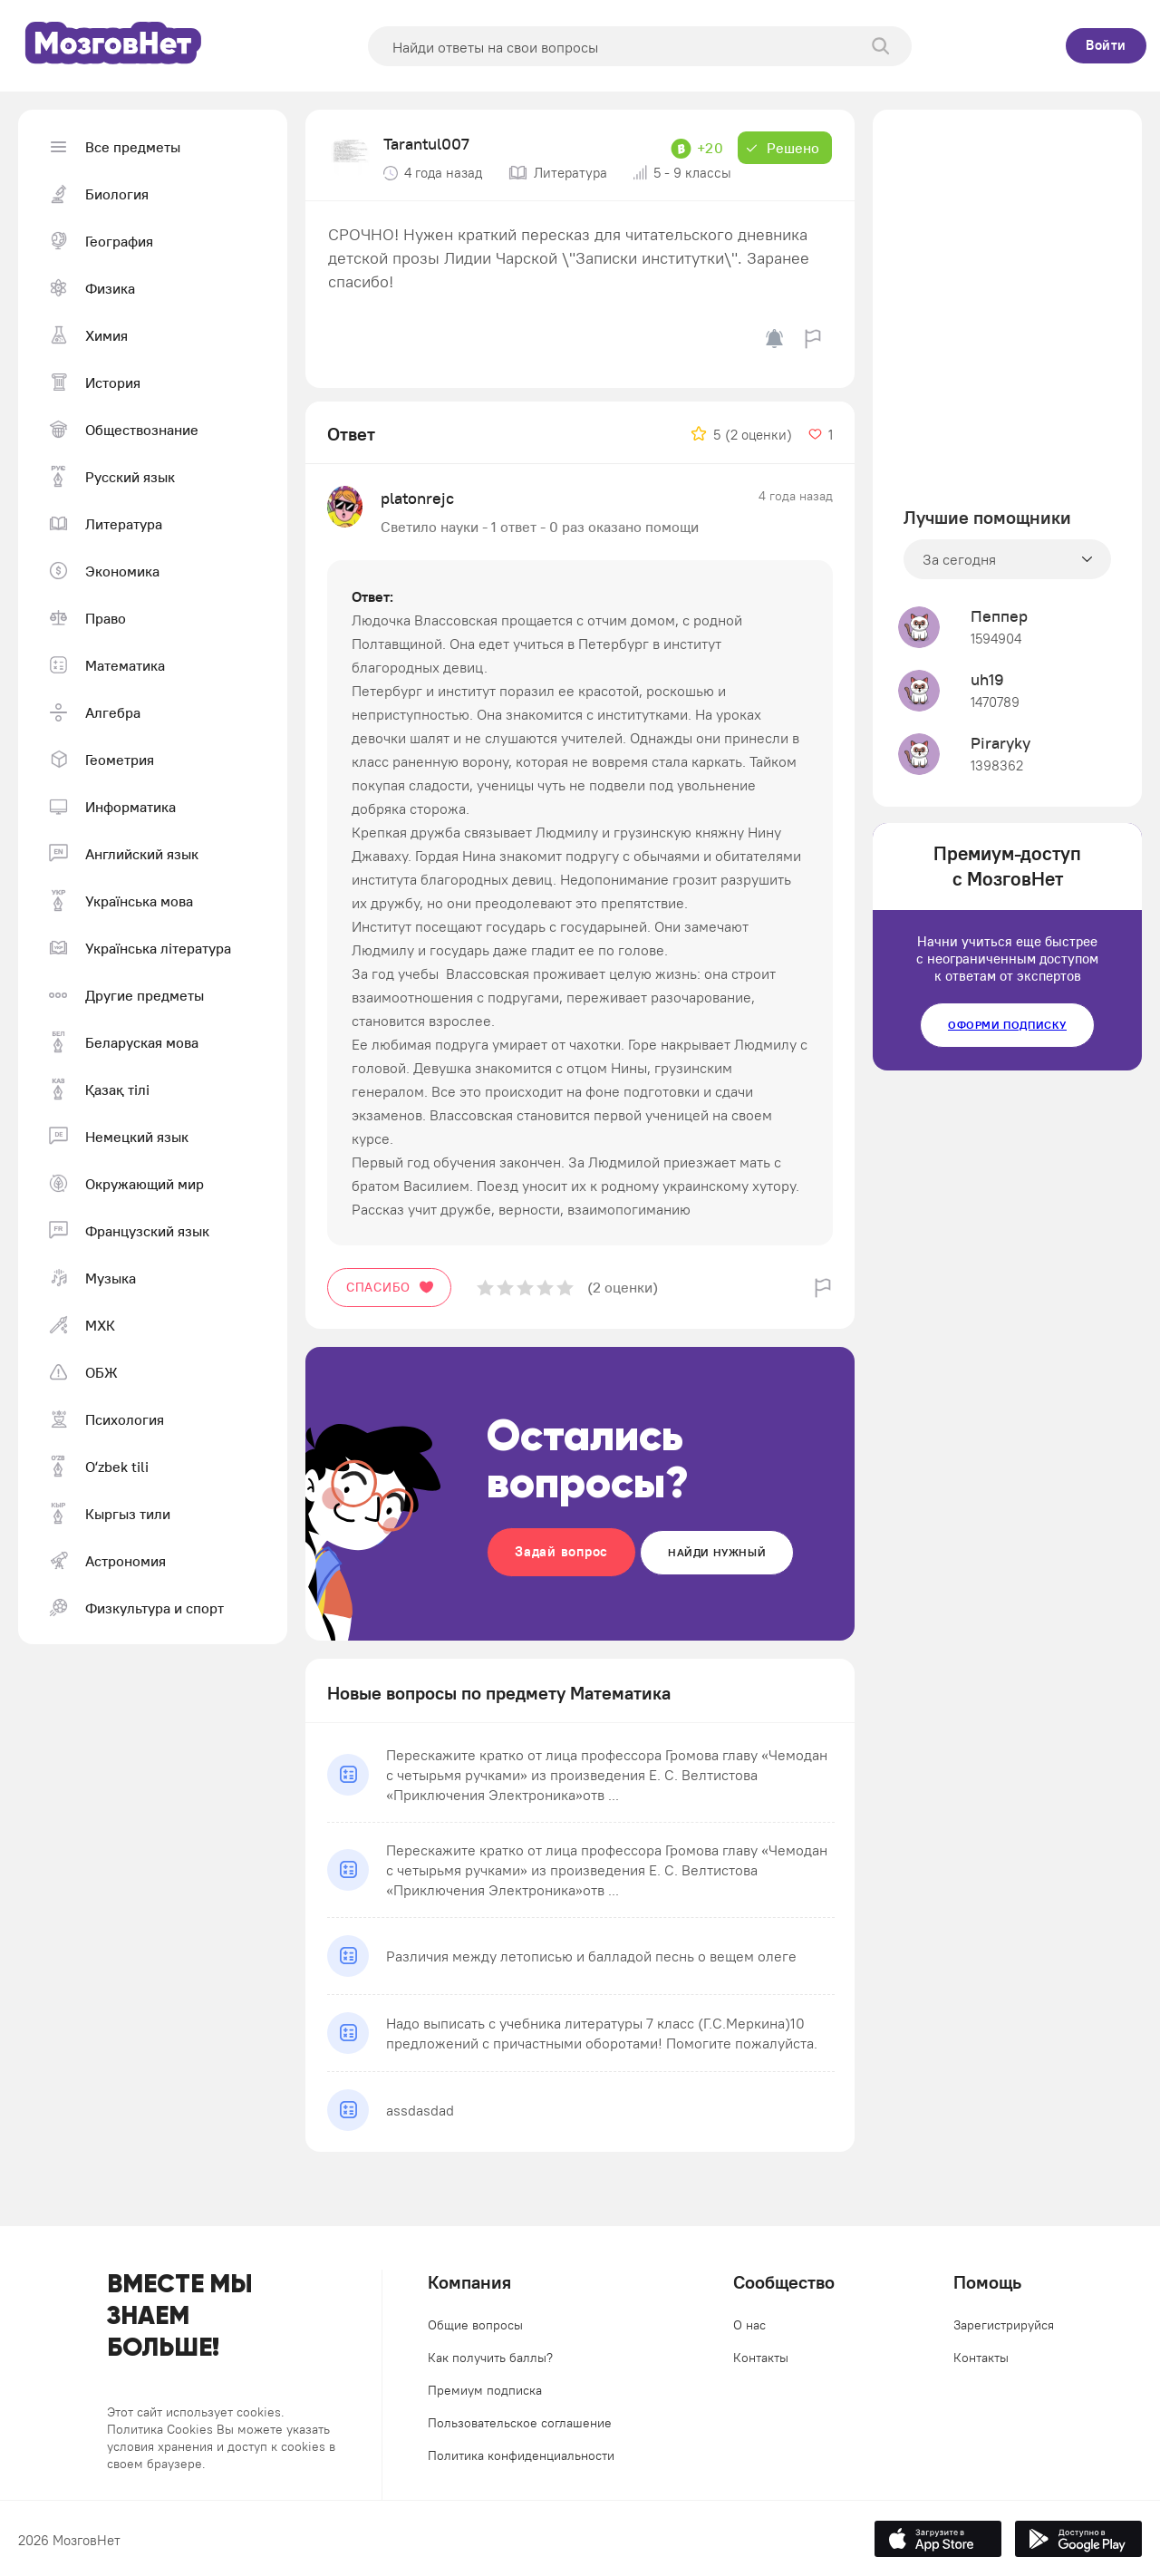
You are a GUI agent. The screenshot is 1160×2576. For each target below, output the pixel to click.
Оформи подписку (1007, 1024)
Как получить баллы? (490, 2357)
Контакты (760, 2357)
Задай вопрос (561, 1551)
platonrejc (417, 498)
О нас (749, 2325)
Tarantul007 (426, 143)
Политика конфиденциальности (521, 2455)
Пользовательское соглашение (520, 2423)
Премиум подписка (485, 2390)
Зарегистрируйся (1003, 2325)
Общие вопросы (475, 2325)
